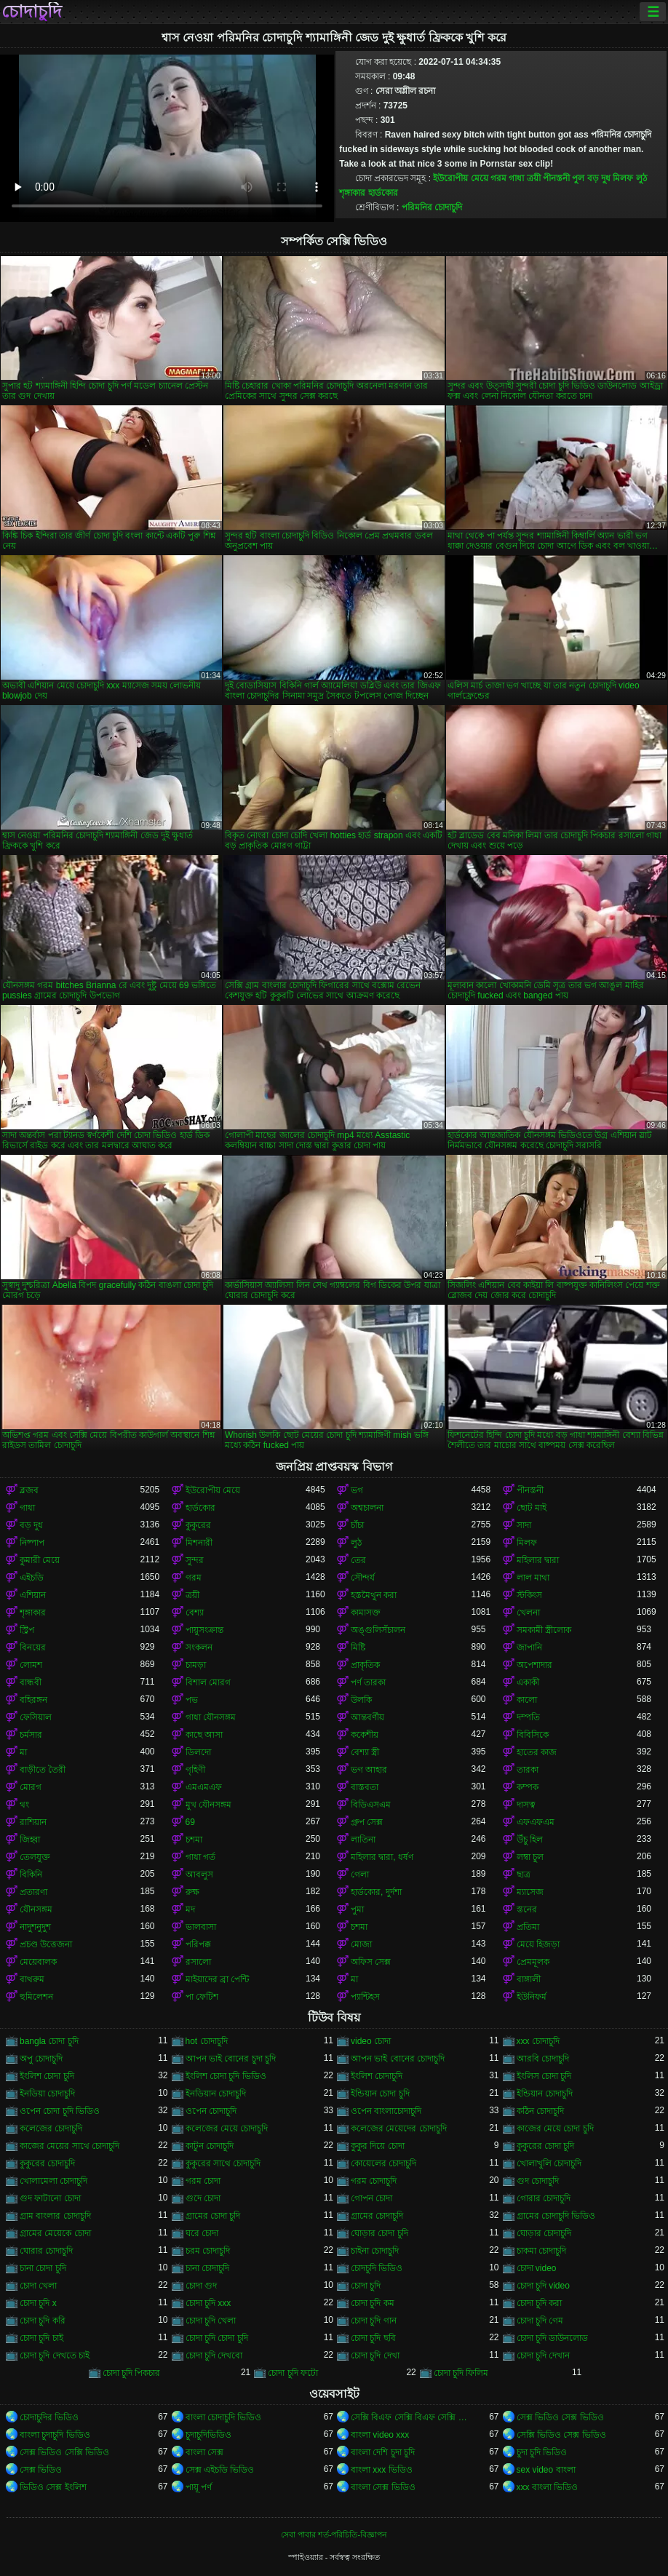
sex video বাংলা (546, 2470)
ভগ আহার (369, 1770)
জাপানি (529, 1647)
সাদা (524, 1525)
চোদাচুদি (31, 11)
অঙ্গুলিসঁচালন (378, 1630)
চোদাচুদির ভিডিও (49, 2417)
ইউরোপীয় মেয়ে (460, 178)
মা (23, 1752)
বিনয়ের (33, 1647)
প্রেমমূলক (533, 1962)
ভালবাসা (201, 1927)
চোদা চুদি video (543, 2286)
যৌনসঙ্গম (36, 1909)
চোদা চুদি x (38, 2303)
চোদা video (537, 2268)
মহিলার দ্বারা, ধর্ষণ (382, 1857)
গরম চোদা (203, 2181)
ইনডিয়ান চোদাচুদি (216, 2093)
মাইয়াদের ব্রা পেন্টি (218, 1979)
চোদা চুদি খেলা (211, 2320)
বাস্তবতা (364, 1787)
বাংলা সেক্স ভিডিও (383, 2487)
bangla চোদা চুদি (49, 2041)
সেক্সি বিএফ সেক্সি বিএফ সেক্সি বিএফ (411, 2417)
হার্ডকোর (383, 193)
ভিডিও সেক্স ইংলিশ (53, 2487)
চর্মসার (31, 1735)
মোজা (361, 1944)
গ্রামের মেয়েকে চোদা (55, 2233)
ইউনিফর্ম (531, 1997)
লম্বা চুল (530, 1857)
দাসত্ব (526, 1805)
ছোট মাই (531, 1508)
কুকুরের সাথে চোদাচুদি (223, 2163)
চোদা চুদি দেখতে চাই (55, 2355)
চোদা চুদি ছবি (373, 2338)
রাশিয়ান (33, 1822)
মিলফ (623, 178)
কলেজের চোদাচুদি (51, 2128)
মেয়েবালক (38, 1962)
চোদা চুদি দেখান (543, 2355)
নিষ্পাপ (32, 1543)
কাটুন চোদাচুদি (210, 2146)
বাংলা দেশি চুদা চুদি (383, 2452)
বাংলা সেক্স (204, 2452)
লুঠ (641, 178)
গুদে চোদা (203, 2198)
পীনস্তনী (556, 178)
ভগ (357, 1490)
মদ (190, 1909)
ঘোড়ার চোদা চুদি (379, 2233)
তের (358, 1560)
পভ (192, 1700)
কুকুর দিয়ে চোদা (378, 2146)
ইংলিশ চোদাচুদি (376, 2076)
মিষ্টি (358, 1647)
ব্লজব (29, 1490)
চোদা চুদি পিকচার (132, 2373)
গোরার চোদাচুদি (543, 2198)
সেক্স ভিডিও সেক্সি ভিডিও (64, 2452)
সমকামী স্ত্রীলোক (544, 1630)
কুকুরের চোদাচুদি (47, 2163)
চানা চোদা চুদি (43, 2268)
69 (190, 1822)
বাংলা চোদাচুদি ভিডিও (224, 2417)
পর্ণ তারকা (368, 1682)
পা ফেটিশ (202, 1997)
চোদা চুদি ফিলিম (461, 2373)
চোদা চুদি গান (374, 2320)
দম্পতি (528, 1717)
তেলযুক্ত (35, 1857)
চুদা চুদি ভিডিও (542, 2452)
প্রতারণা (33, 1892)
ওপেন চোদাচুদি (211, 2111)
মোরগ (30, 1787)
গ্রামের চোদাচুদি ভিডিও (556, 2216)
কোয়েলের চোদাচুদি (383, 2163)
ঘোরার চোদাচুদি (46, 2251)
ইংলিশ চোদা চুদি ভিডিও (226, 2076)
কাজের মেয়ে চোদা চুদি (555, 2128)
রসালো (198, 1962)
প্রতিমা (528, 1927)
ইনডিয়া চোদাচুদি (47, 2093)
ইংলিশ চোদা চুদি (47, 2076)
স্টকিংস (529, 1595)
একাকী (528, 1682)
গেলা (360, 1874)
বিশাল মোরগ (208, 1682)
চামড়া (196, 1665)
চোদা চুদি (366, 2286)
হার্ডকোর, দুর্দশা (376, 1892)
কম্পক (527, 1787)
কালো (527, 1700)
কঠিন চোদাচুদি (540, 2111)
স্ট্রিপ (27, 1630)
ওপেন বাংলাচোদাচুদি (386, 2111)
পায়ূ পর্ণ (199, 2487)
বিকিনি (31, 1874)
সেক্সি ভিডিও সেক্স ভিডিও (561, 2435)
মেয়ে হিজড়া (538, 1944)
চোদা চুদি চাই (41, 2338)
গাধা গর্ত (200, 1857)
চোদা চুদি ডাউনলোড (553, 2338)
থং (24, 1805)
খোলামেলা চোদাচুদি (53, 2181)
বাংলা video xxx (380, 2435)
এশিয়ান (33, 1595)
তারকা (527, 1770)
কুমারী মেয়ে (40, 1560)
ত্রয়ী (534, 178)
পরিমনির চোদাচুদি (432, 207)
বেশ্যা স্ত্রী (365, 1752)
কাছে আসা (204, 1735)
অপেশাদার (534, 1665)
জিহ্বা (30, 1839)
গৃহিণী (195, 1770)
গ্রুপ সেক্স (367, 1822)
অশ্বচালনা (367, 1508)
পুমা (357, 1909)
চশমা (194, 1839)
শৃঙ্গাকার (352, 193)
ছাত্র (523, 1874)
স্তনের (527, 1909)
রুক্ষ (192, 1892)
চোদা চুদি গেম (540, 2320)
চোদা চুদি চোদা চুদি (217, 2338)
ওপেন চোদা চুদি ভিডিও (60, 2111)
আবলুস (199, 1874)
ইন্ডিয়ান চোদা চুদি (380, 2093)
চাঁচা (357, 1525)
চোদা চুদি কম (372, 2303)
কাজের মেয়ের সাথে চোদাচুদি (69, 2146)
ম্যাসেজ (530, 1892)
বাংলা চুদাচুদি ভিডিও (55, 2435)
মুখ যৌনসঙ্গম (208, 1805)
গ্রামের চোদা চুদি (213, 2216)
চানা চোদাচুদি (207, 2268)
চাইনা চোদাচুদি (375, 2251)
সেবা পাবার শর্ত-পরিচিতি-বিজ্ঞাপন (334, 2534)
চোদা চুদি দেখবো (214, 2355)
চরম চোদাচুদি (208, 2251)
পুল (578, 178)
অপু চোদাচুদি (41, 2059)
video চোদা (371, 2041)
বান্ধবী (30, 1682)
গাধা (516, 178)
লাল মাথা (533, 1578)
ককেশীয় (364, 1735)
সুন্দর (195, 1560)
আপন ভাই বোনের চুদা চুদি (231, 2059)
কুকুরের (198, 1525)
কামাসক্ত (366, 1612)
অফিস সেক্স (371, 1962)
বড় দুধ (599, 178)
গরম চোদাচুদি (374, 2181)
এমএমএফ (204, 1787)
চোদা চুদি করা (539, 2303)
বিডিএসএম (371, 1805)
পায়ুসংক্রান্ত (204, 1630)
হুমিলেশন (36, 1997)
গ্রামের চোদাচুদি (377, 2216)
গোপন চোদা (371, 2198)
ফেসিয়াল (36, 1717)
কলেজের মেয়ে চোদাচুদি (227, 2128)
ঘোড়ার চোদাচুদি (544, 2233)
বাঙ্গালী (529, 1979)
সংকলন (199, 1647)
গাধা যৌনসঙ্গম (211, 1717)
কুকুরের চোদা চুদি (546, 2146)
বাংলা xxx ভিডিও (382, 2470)
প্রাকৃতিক (365, 1665)
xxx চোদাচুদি (538, 2041)
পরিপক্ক (198, 1944)
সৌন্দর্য (363, 1578)
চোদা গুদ (201, 2286)
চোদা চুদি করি (42, 2320)
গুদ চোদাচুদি (538, 2181)
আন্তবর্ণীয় (367, 1717)
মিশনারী (199, 1543)
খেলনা (528, 1612)
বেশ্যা (195, 1612)
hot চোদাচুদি (207, 2041)
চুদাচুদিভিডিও (208, 2435)
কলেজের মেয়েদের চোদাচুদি (399, 2128)
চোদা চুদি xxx (208, 2303)
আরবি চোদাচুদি (543, 2059)
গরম (498, 178)
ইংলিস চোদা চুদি (544, 2076)
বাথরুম (32, 1979)
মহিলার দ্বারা (538, 1560)
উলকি (361, 1700)
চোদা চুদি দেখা (375, 2355)
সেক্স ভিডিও (41, 2470)
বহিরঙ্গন (33, 1700)
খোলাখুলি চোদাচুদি (549, 2163)
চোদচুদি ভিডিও (376, 2268)
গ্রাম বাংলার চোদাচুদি (55, 2216)
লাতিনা (363, 1839)
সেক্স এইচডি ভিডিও (220, 2470)
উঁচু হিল (530, 1839)
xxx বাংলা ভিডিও (547, 2487)
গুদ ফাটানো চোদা (50, 2198)
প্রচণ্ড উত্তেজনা (46, 1944)
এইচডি (32, 1578)
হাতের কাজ (537, 1752)
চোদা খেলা (38, 2286)
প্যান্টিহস (365, 1997)
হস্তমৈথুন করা (374, 1595)
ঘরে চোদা (202, 2233)
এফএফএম (535, 1822)
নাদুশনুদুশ (35, 1927)
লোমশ (31, 1665)
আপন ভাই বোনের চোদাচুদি (398, 2059)
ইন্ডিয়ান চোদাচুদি (545, 2093)
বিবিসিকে (533, 1735)
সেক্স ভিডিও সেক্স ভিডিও (560, 2417)
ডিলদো (198, 1752)
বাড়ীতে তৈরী (42, 1770)
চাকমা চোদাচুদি (541, 2251)
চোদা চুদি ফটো (293, 2373)
